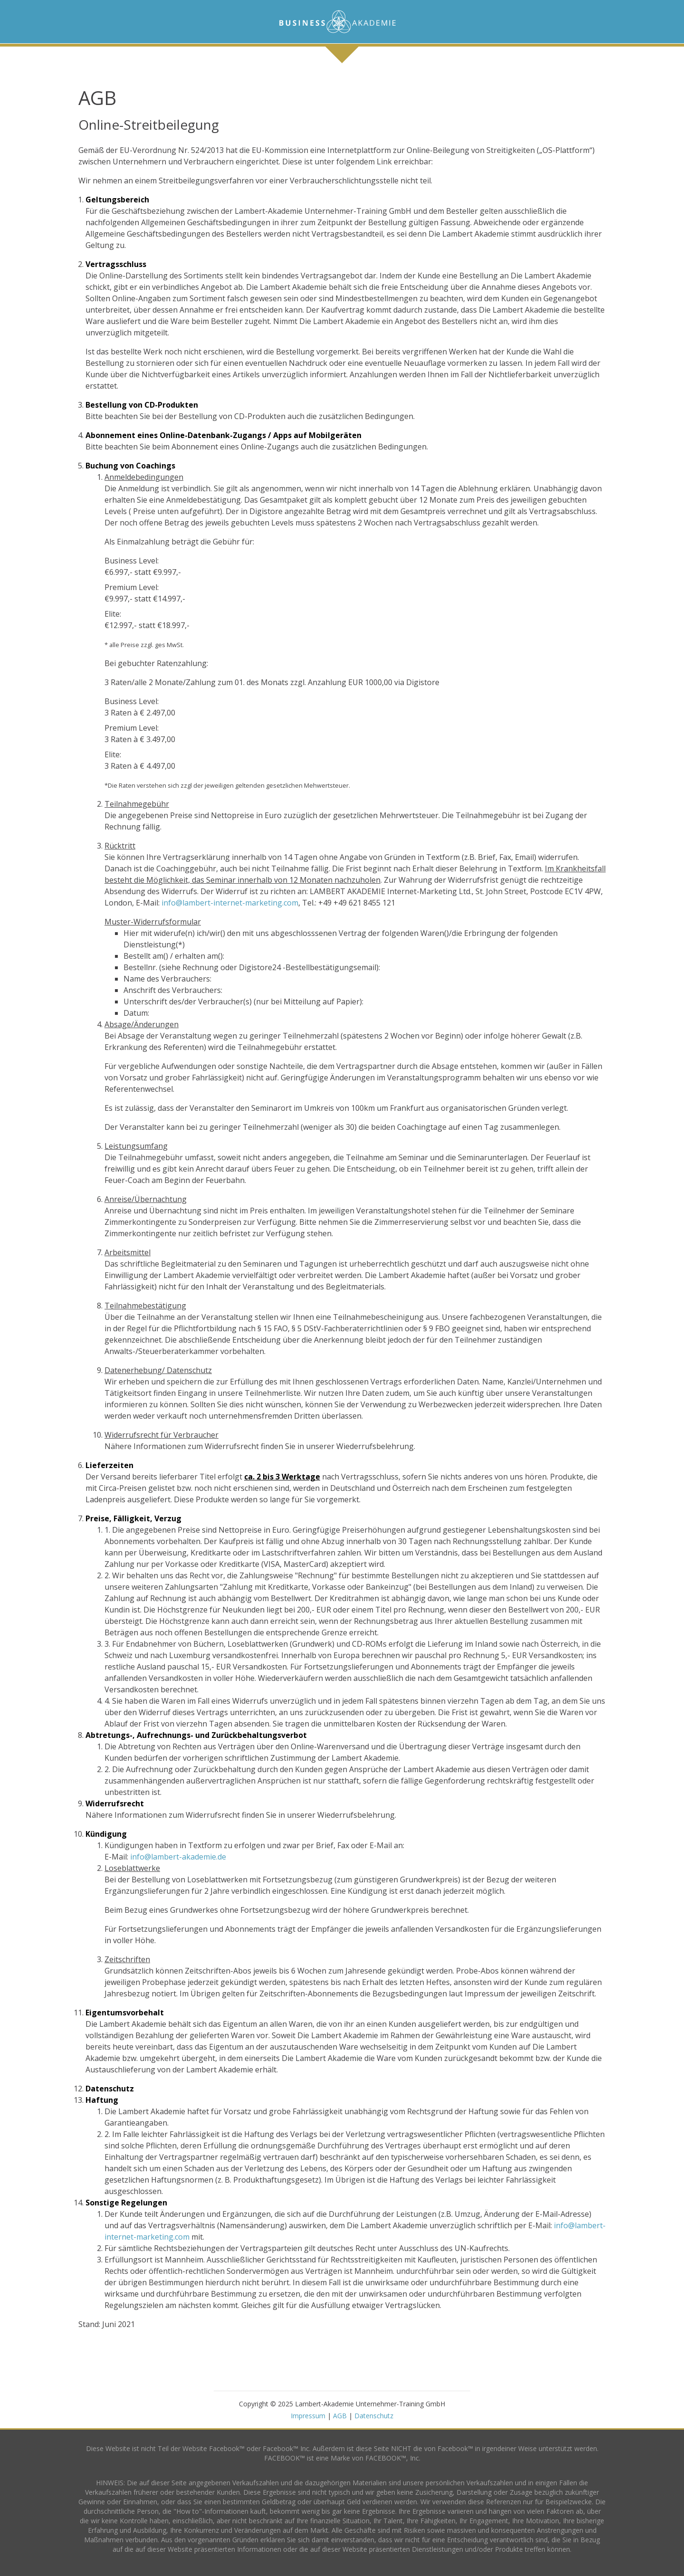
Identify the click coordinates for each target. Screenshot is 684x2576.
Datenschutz (373, 2415)
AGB (340, 2415)
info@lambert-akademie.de (178, 1856)
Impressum (308, 2415)
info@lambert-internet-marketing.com (230, 902)
